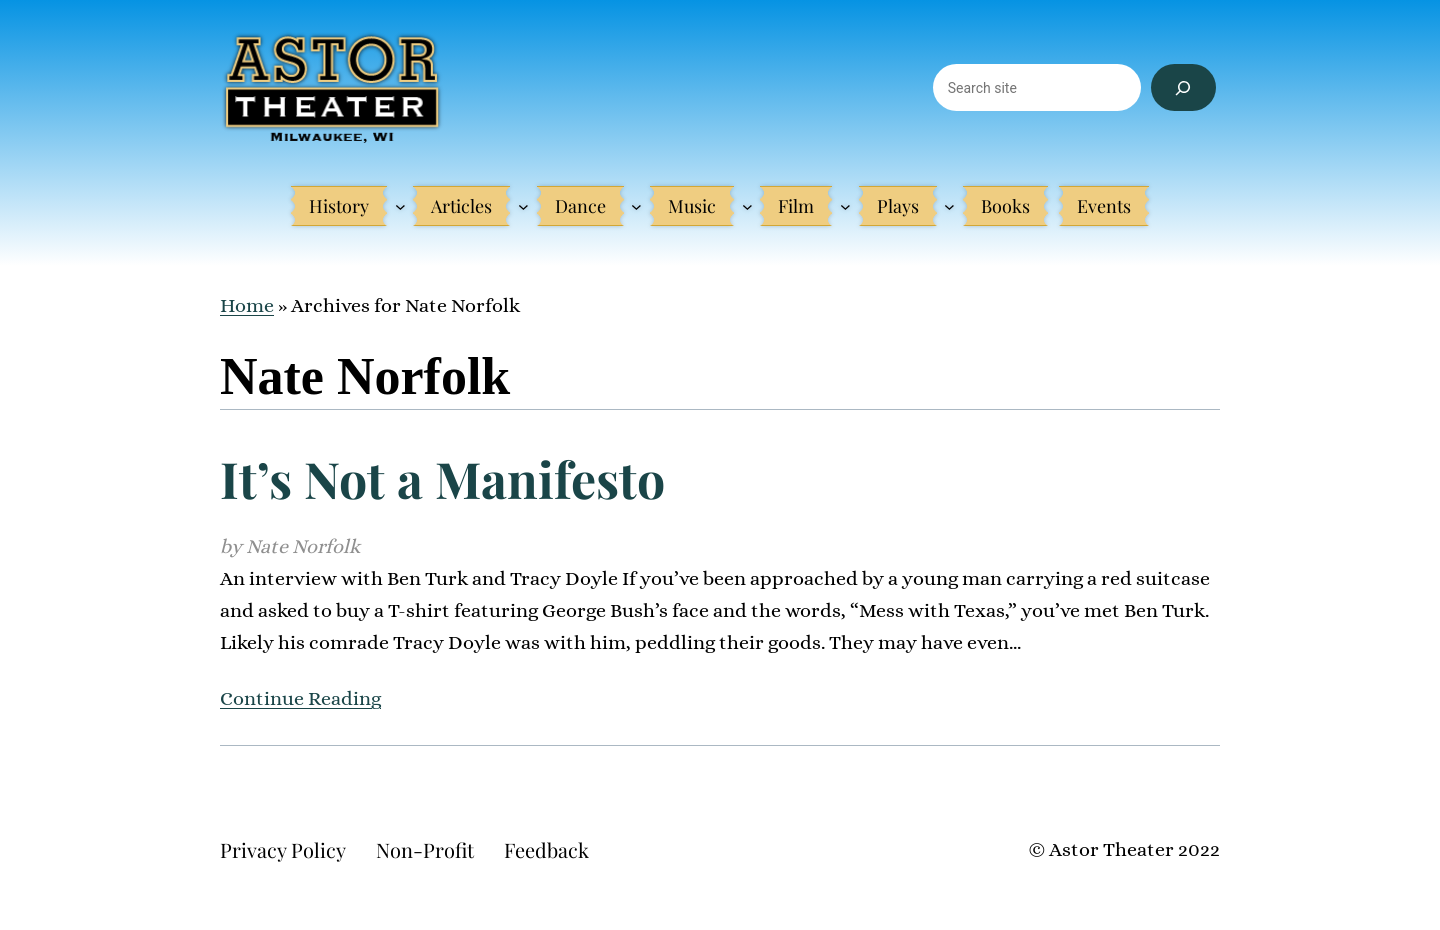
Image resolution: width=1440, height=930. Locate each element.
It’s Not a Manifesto (442, 479)
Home (247, 305)
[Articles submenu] (523, 206)
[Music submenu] (747, 206)
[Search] (1183, 87)
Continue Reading (300, 698)
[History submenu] (400, 206)
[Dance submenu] (636, 206)
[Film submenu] (845, 206)
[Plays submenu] (949, 206)
